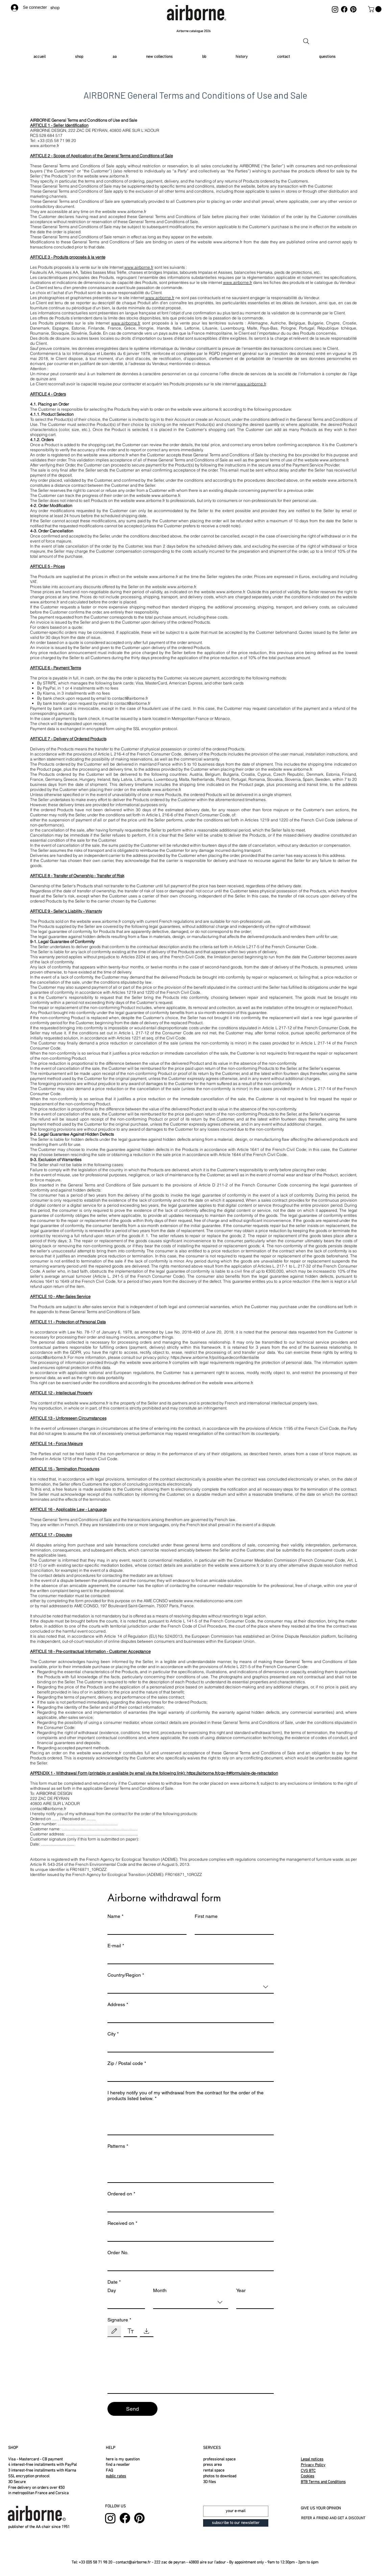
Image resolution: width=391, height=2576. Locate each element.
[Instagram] (335, 9)
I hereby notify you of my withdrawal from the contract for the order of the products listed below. (185, 2095)
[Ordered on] (188, 2205)
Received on (122, 2223)
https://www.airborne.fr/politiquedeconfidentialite (215, 1357)
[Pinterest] (353, 9)
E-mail (115, 1946)
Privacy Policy (313, 2465)
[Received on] (188, 2235)
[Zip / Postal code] (188, 2075)
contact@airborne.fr (130, 698)
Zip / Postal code (126, 2063)
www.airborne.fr (113, 175)
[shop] (56, 7)
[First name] (232, 1928)
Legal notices (312, 2459)
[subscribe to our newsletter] (235, 2523)
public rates (116, 2476)
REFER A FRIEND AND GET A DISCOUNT (333, 2518)
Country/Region (125, 1975)
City (113, 2034)
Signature (119, 2320)
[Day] (124, 2302)
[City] (188, 2046)
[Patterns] (190, 2167)
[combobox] (190, 1987)
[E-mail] (188, 1957)
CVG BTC (308, 2471)
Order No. (117, 2252)
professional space (219, 2459)
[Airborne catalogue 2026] (194, 31)
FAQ (109, 2470)
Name (115, 1916)
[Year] (253, 2302)
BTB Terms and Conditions (323, 2482)
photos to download (219, 2476)
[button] (375, 9)
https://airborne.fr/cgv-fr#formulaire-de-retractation (232, 1773)
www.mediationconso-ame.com (213, 1600)
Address (117, 2004)
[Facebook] (344, 9)
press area (212, 2464)
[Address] (188, 2016)
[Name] (144, 1928)
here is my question (123, 2459)
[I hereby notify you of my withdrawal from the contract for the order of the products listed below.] (190, 2119)
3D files (209, 2482)
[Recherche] (306, 41)
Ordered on (121, 2194)
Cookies (307, 2476)
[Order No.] (188, 2264)
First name (206, 1916)
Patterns (117, 2146)
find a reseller (118, 2464)
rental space (213, 2470)
